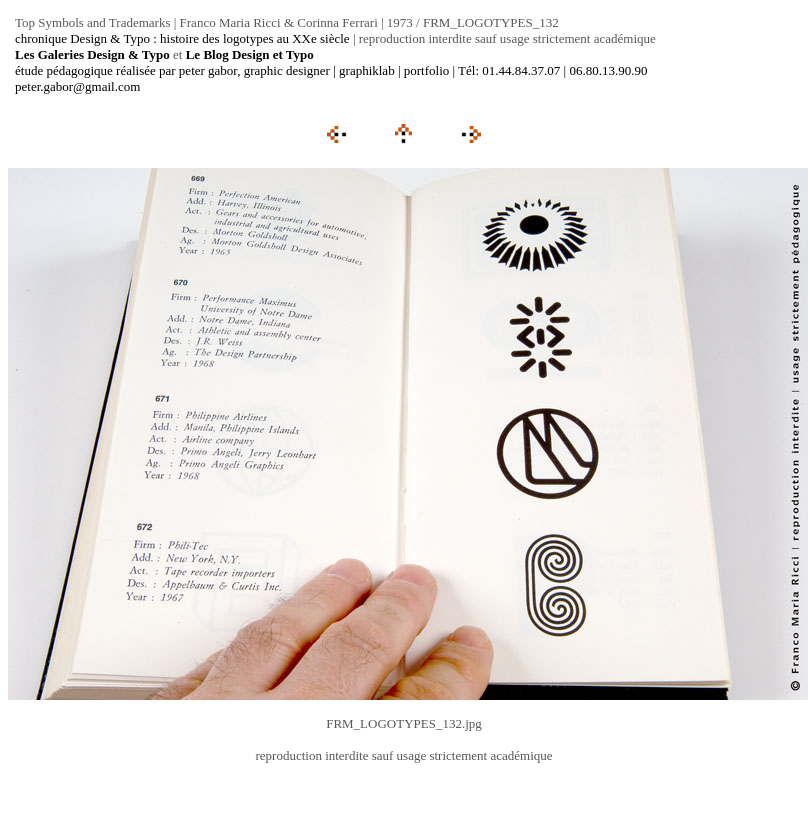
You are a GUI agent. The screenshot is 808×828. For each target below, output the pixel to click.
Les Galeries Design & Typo (92, 54)
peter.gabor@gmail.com (77, 86)
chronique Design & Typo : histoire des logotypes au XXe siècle (182, 38)
